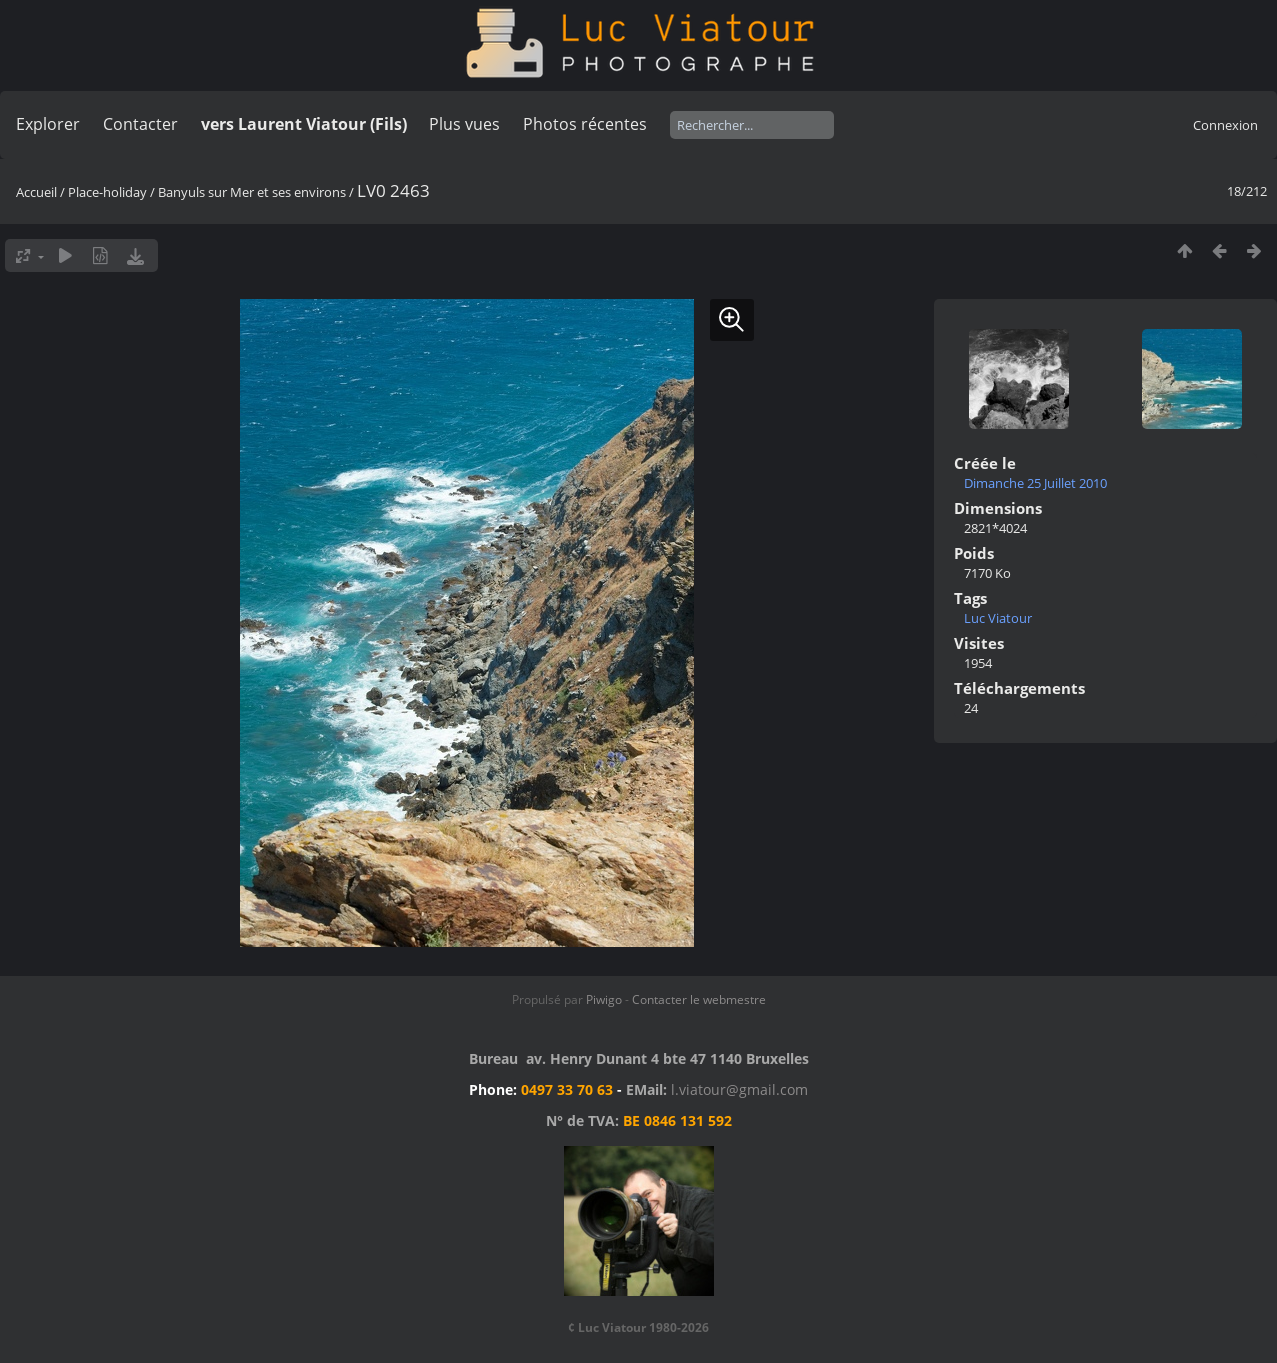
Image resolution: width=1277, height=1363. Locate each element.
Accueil (36, 192)
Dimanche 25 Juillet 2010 (1035, 483)
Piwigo (604, 999)
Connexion (1225, 125)
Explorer (48, 124)
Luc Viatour (998, 618)
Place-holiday (107, 192)
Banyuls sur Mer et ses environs (252, 192)
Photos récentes (585, 124)
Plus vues (464, 124)
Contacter (140, 124)
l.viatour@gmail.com (739, 1089)
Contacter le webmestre (699, 999)
